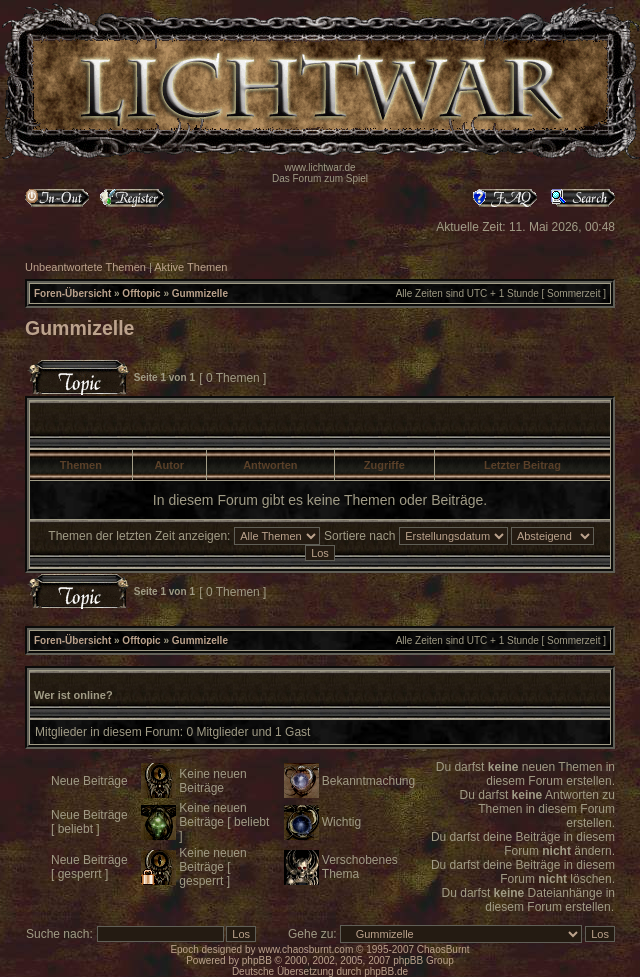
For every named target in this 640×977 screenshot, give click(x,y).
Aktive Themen (190, 267)
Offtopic (141, 293)
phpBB (257, 960)
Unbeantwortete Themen (85, 267)
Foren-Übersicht (72, 293)
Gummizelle (200, 293)
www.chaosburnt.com (305, 949)
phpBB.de (386, 971)
